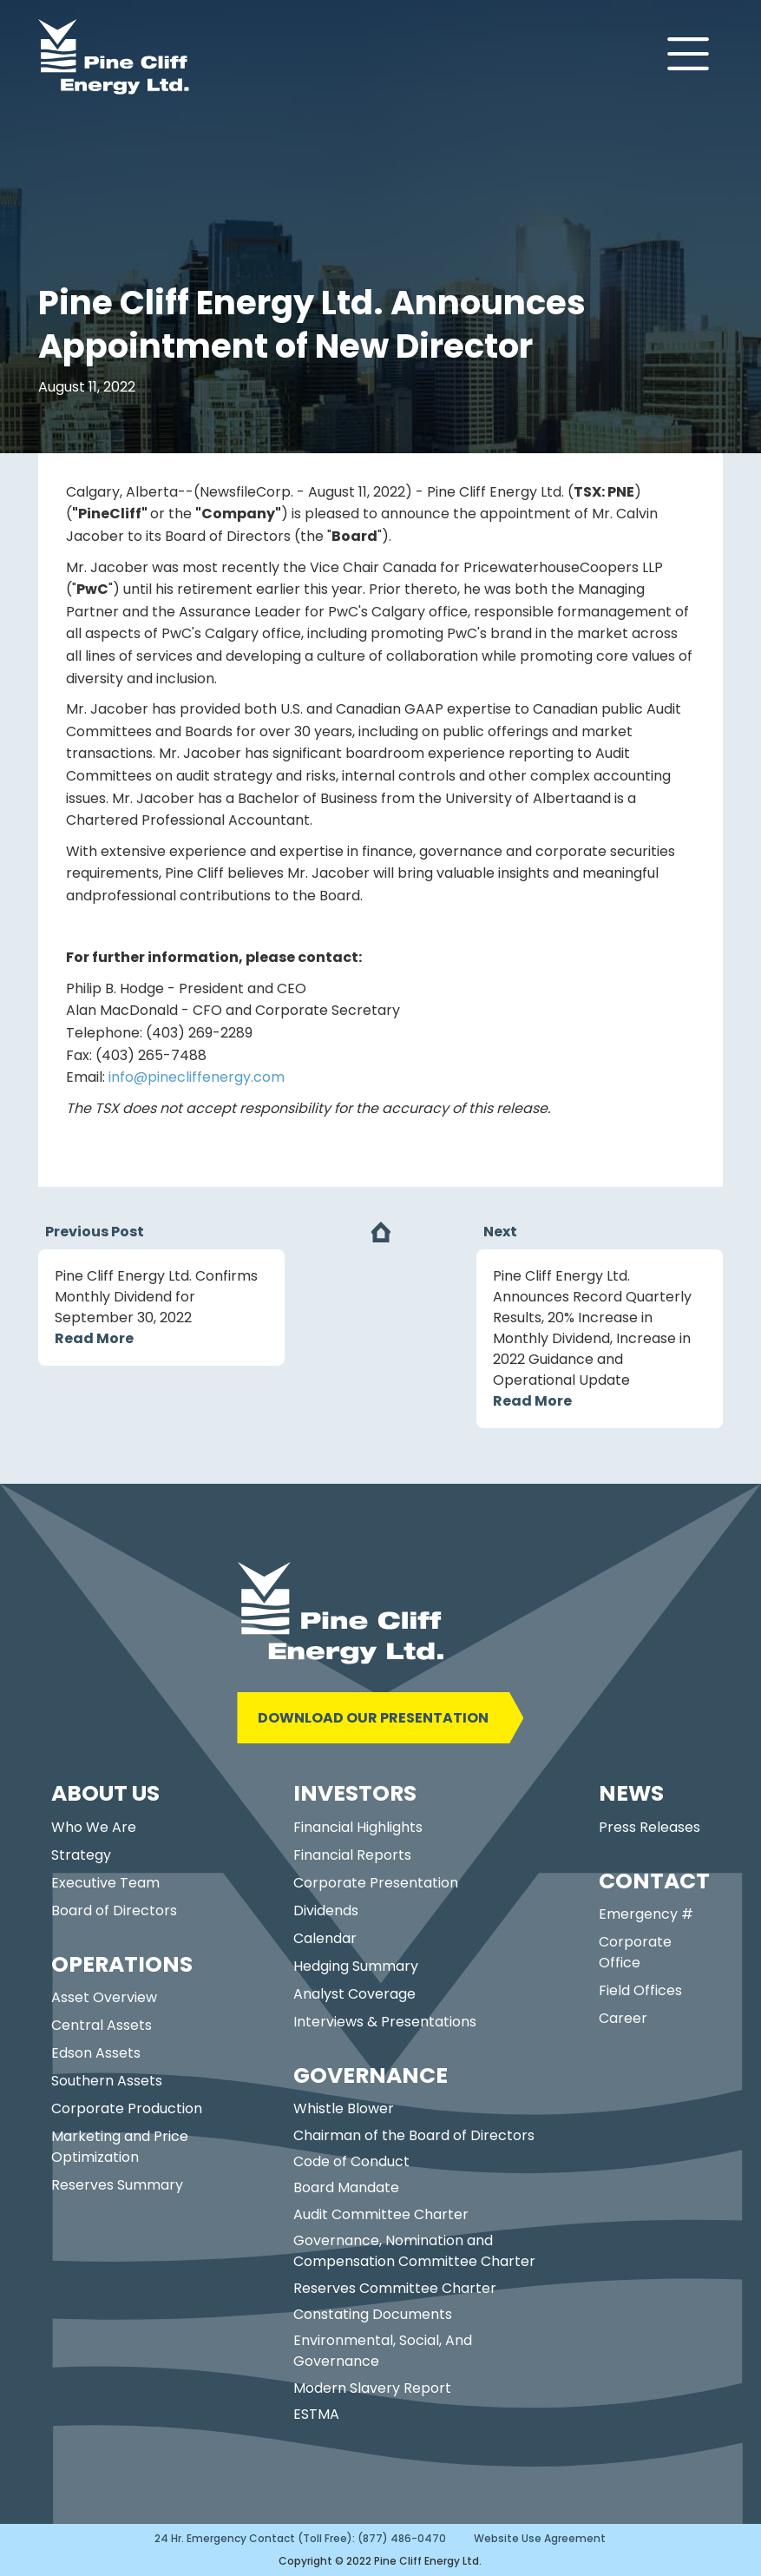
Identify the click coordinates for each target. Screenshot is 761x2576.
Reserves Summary (117, 2185)
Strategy (81, 1855)
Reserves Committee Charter (394, 2288)
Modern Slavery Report (372, 2388)
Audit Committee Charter (381, 2214)
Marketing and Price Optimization (119, 2146)
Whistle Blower (343, 2108)
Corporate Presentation (375, 1883)
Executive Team (105, 1883)
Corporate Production (126, 2108)
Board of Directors (114, 1910)
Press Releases (649, 1827)
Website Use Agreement (540, 2538)
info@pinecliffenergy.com (196, 1077)
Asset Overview (104, 1997)
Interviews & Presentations (384, 2022)
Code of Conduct (351, 2161)
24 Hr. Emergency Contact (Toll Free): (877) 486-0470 (300, 2538)
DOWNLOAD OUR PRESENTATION (373, 1718)
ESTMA (316, 2414)
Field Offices (640, 1990)
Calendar (325, 1938)
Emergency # (646, 1914)
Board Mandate (346, 2187)
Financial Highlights (358, 1827)
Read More (94, 1338)
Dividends (325, 1910)
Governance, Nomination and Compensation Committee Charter (414, 2250)
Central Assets (101, 2025)
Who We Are (93, 1827)
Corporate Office (635, 1952)
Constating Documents (372, 2314)
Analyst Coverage (354, 1994)
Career (623, 2018)
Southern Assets (106, 2081)
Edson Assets (96, 2053)
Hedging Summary (355, 1966)
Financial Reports (352, 1855)
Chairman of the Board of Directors (414, 2135)
